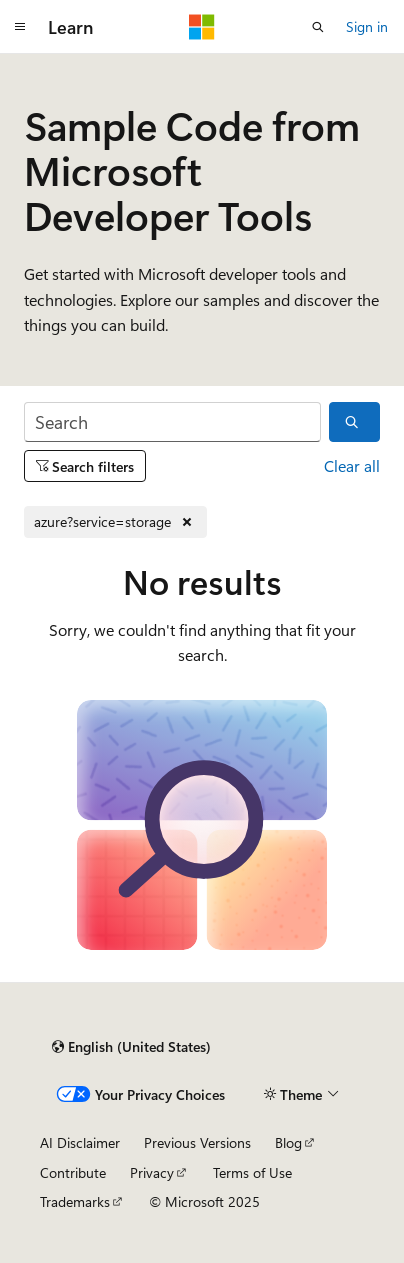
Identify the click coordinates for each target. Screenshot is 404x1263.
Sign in (367, 26)
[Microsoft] (202, 27)
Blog (288, 1142)
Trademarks (75, 1201)
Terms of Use (252, 1172)
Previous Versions (197, 1142)
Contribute (73, 1172)
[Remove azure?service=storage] (115, 522)
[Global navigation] (20, 27)
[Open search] (318, 27)
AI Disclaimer (80, 1142)
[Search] (172, 422)
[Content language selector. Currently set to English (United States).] (131, 1047)
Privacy (152, 1172)
